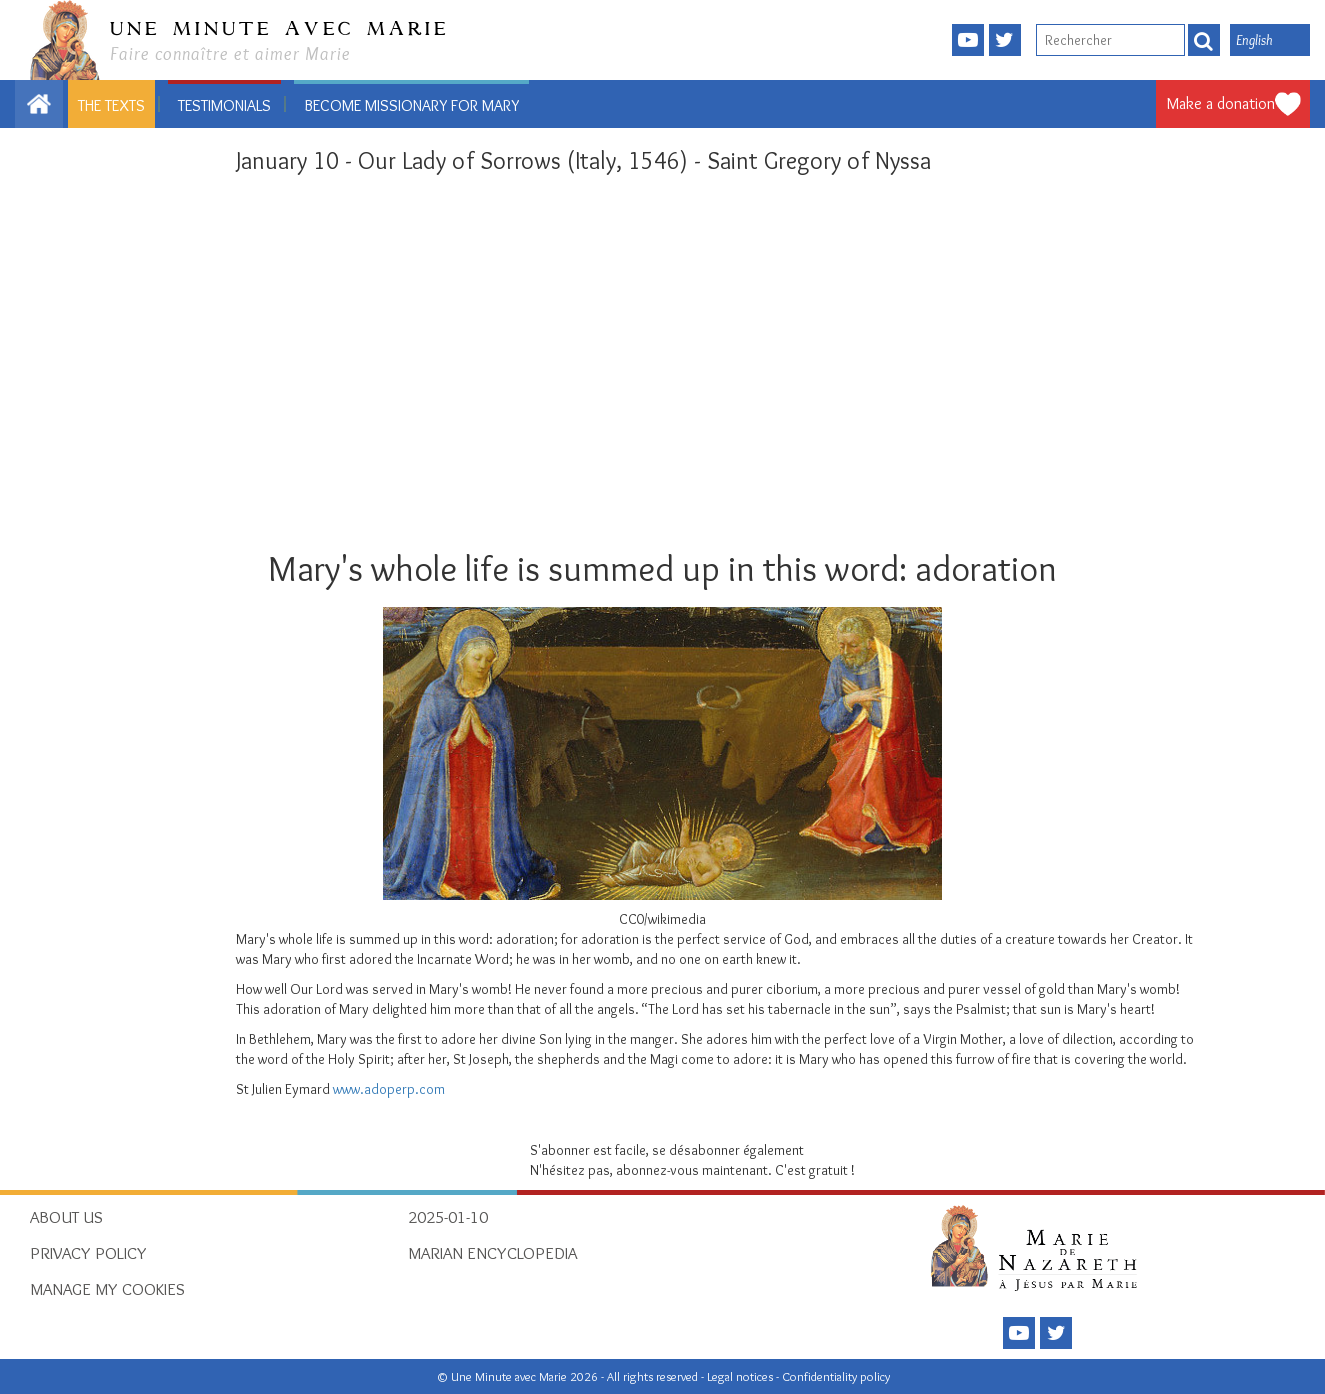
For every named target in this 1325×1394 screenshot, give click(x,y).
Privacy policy (88, 1253)
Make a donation (1221, 103)
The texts (111, 105)
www (346, 1089)
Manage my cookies (107, 1289)
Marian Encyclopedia (492, 1253)
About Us (66, 1217)
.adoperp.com (402, 1089)
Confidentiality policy (836, 1376)
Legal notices (741, 1376)
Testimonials (224, 105)
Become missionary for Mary (411, 105)
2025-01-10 (448, 1217)
